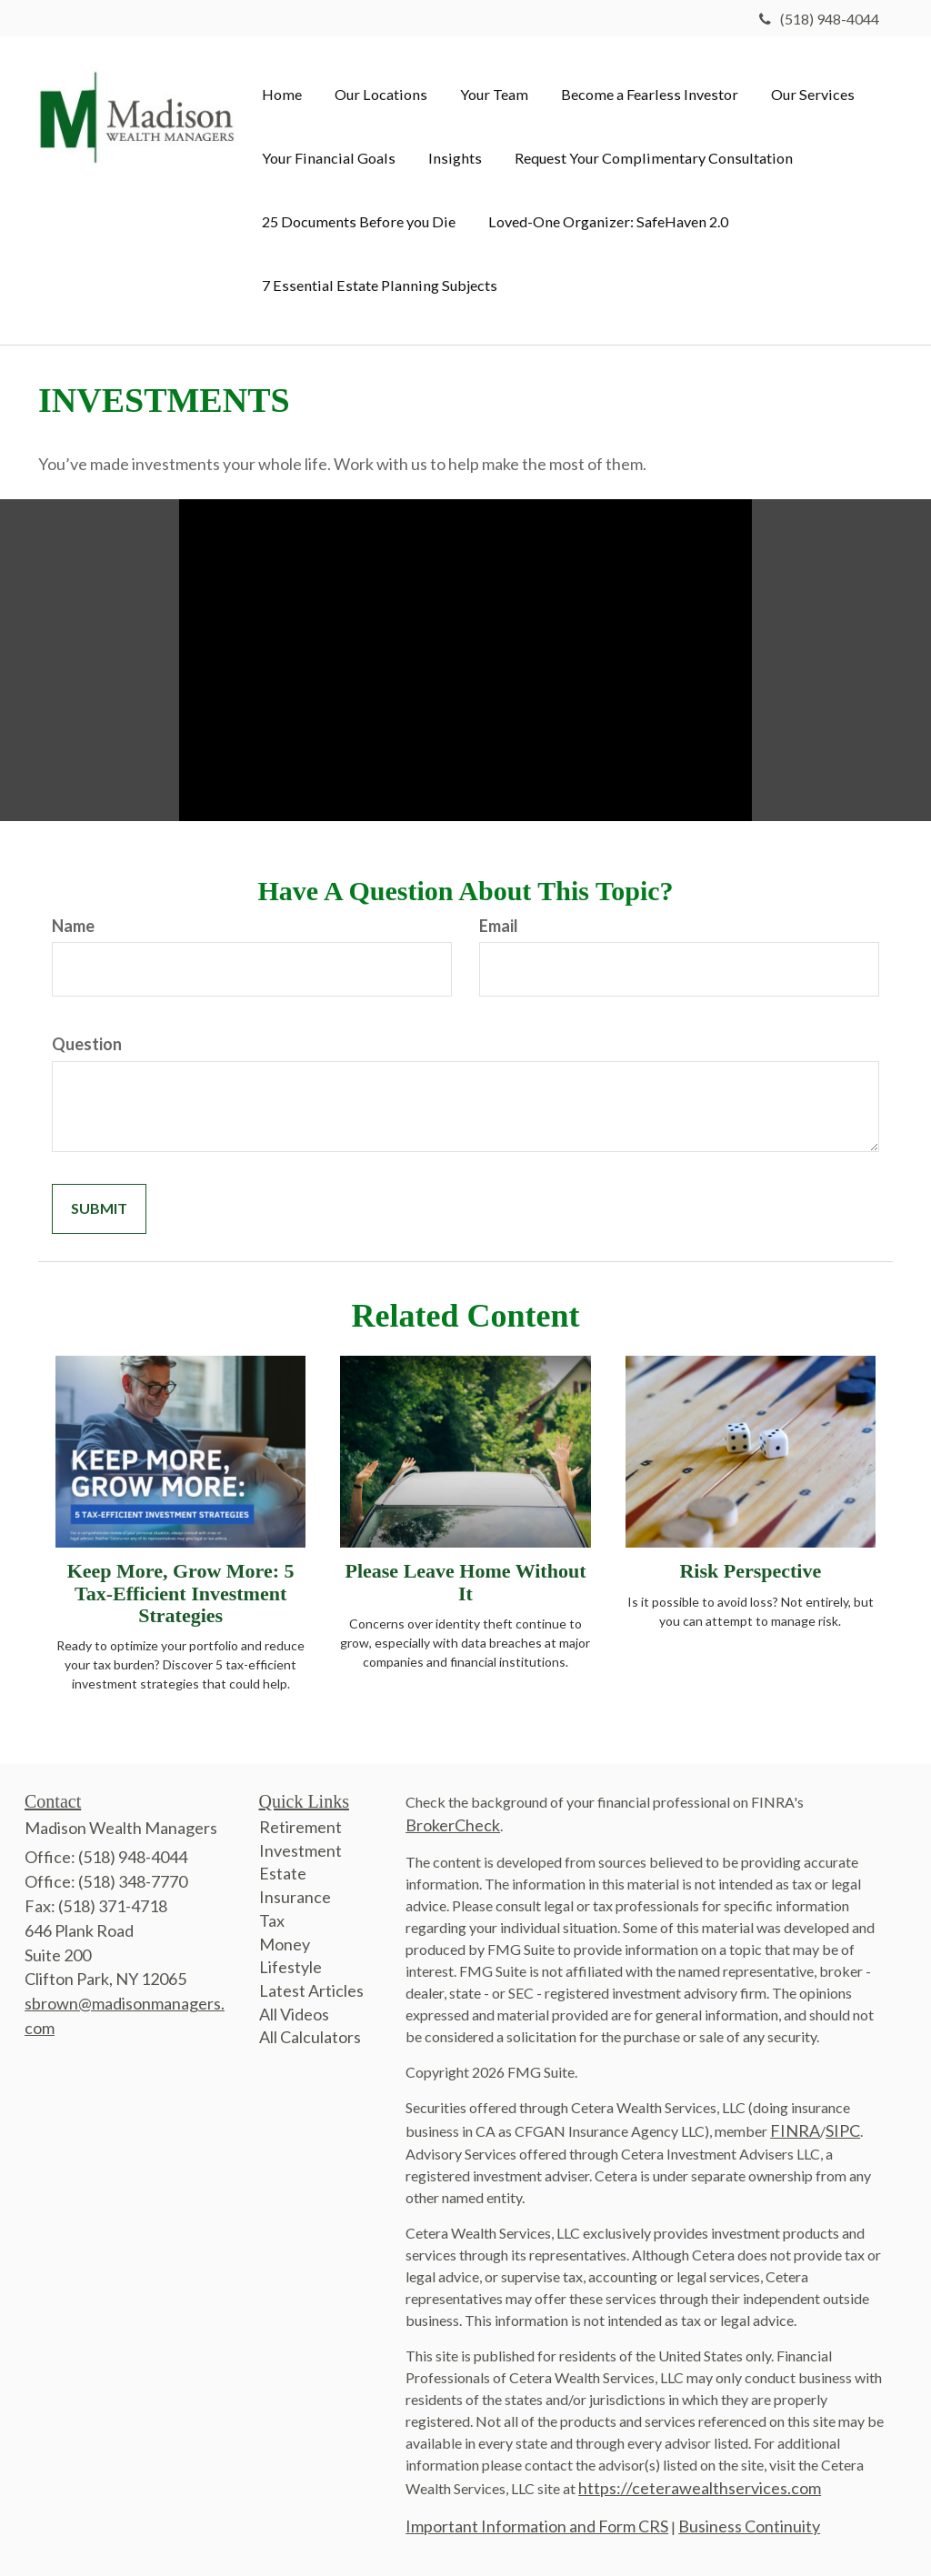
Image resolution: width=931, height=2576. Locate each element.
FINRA (795, 2130)
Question (87, 1044)
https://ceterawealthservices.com (699, 2488)
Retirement (300, 1827)
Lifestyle (290, 1967)
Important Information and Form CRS (536, 2526)
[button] (381, 94)
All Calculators (310, 2037)
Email (498, 926)
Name (73, 926)
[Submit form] (99, 1209)
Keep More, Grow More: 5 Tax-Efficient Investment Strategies (181, 1592)
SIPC (843, 2130)
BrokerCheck (452, 1825)
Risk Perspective (750, 1570)
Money (284, 1944)
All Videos (294, 2014)
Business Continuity (749, 2526)
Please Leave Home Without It (465, 1581)
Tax (272, 1920)
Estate (282, 1873)
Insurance (295, 1897)
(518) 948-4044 (819, 18)
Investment (300, 1850)
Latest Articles (311, 1990)
